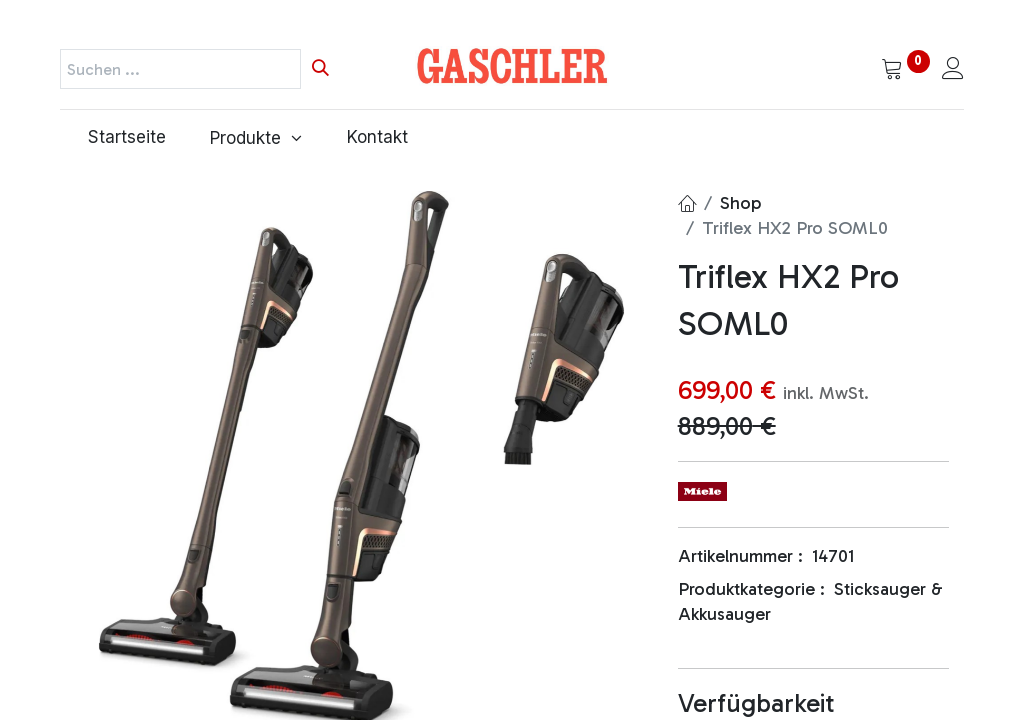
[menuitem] (121, 138)
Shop (740, 203)
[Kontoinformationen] (953, 70)
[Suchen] (320, 69)
